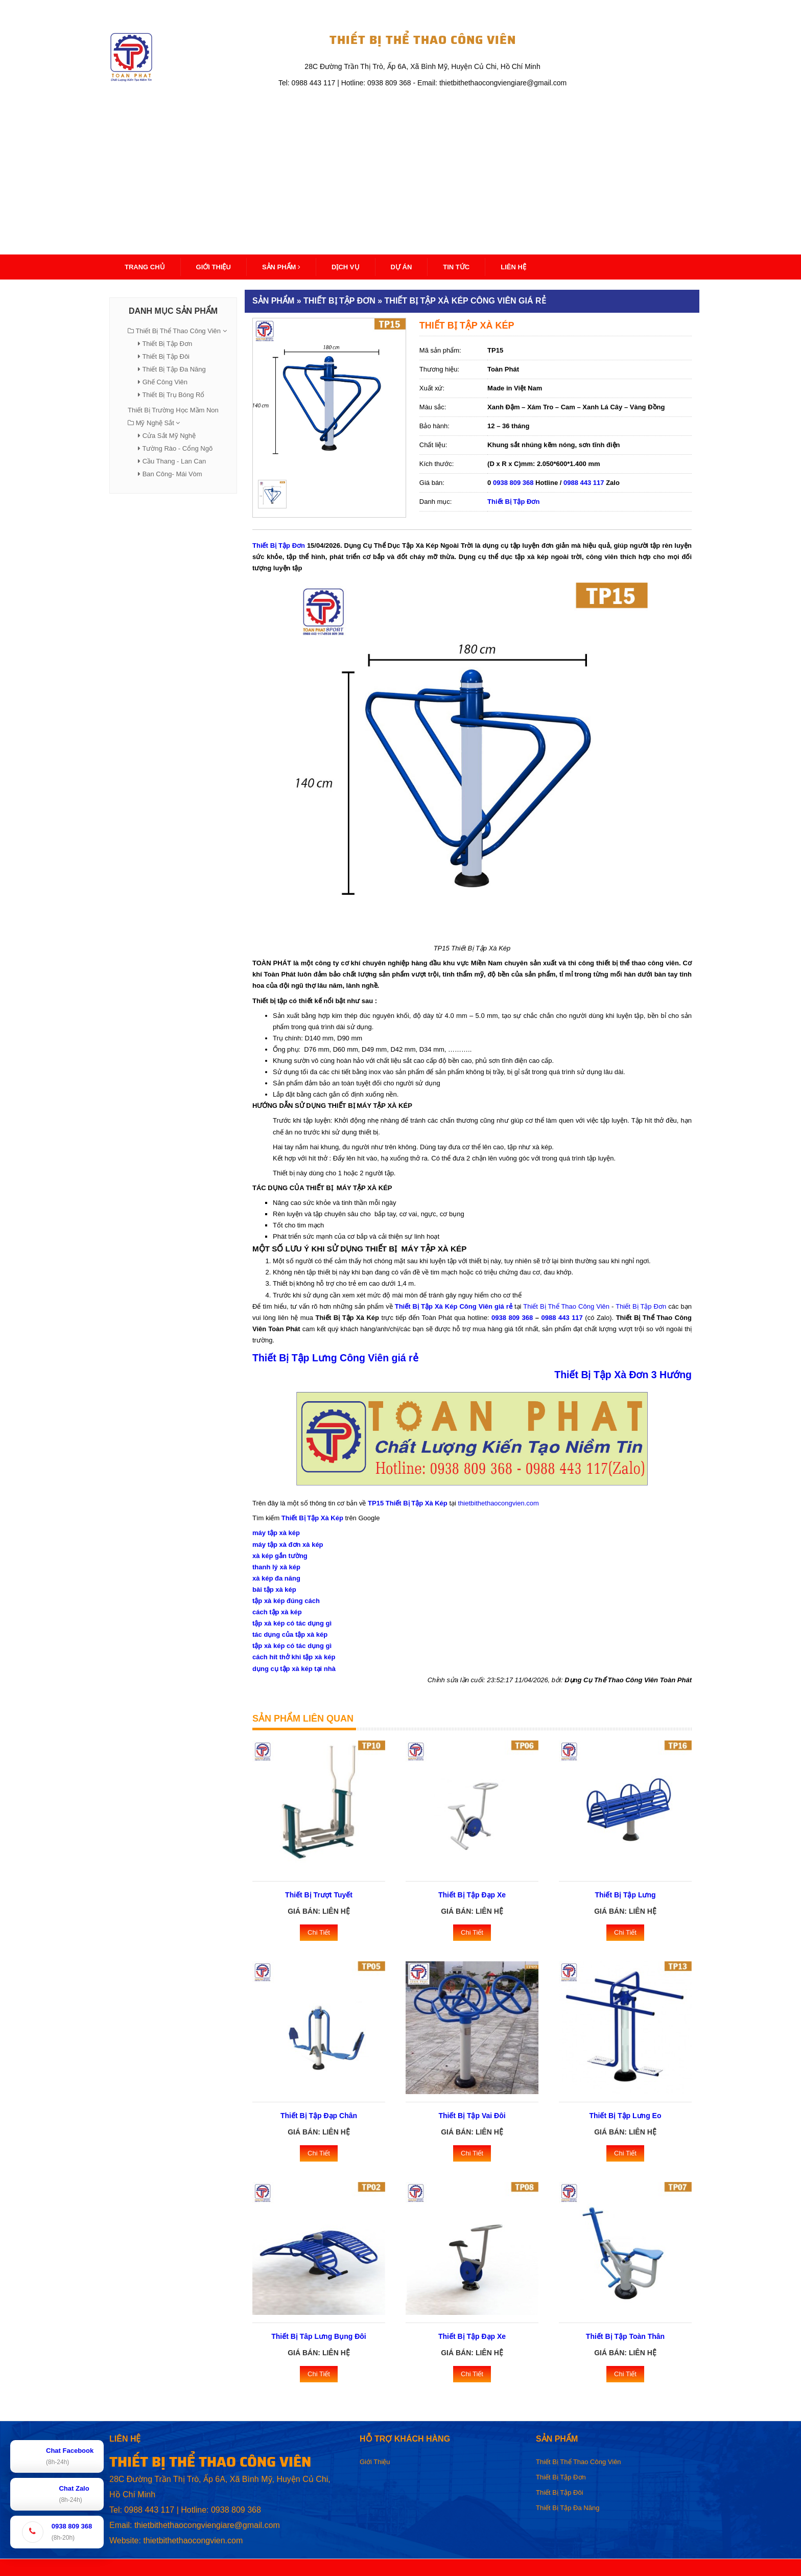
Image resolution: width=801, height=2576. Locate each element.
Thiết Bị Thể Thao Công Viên (178, 331)
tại (517, 1306)
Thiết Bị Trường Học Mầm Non (173, 410)
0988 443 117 (583, 482)
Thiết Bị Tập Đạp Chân (318, 2115)
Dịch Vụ (345, 267)
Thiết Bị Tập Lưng (625, 1895)
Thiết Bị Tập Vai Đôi (471, 2115)
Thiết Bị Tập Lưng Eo (626, 2115)
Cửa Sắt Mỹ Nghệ (169, 435)
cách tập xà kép (277, 1612)
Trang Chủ (145, 267)
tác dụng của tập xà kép (289, 1634)
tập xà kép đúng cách (286, 1601)
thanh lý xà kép (276, 1567)
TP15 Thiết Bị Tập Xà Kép (407, 1503)
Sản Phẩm (281, 267)
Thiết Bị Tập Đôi (166, 356)
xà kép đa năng (276, 1578)
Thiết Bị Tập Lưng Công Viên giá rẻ (335, 1357)
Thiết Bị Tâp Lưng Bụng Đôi (318, 2336)
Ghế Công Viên (165, 382)
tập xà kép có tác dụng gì (292, 1623)
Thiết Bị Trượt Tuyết (318, 1895)
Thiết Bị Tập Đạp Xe (472, 1895)
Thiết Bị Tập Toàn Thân (625, 2336)
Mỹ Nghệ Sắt (155, 423)
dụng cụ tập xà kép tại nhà (294, 1669)
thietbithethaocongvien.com (498, 1503)
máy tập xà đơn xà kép (287, 1544)
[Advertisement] (400, 166)
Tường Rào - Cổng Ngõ (177, 448)
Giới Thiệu (375, 2462)
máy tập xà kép (276, 1533)
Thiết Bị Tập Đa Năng (173, 369)
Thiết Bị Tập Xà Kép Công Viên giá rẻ (453, 1306)
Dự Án (401, 267)
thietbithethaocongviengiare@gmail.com (207, 2525)
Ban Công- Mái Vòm (172, 474)
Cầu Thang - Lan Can (174, 461)
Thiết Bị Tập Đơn (167, 343)
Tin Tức (456, 267)
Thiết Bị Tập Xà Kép (312, 1518)
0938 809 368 (513, 482)
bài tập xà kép (274, 1589)
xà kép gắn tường (280, 1556)
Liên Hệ (513, 267)
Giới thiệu (213, 267)
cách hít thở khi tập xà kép (293, 1657)
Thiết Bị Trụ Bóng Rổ (173, 395)
